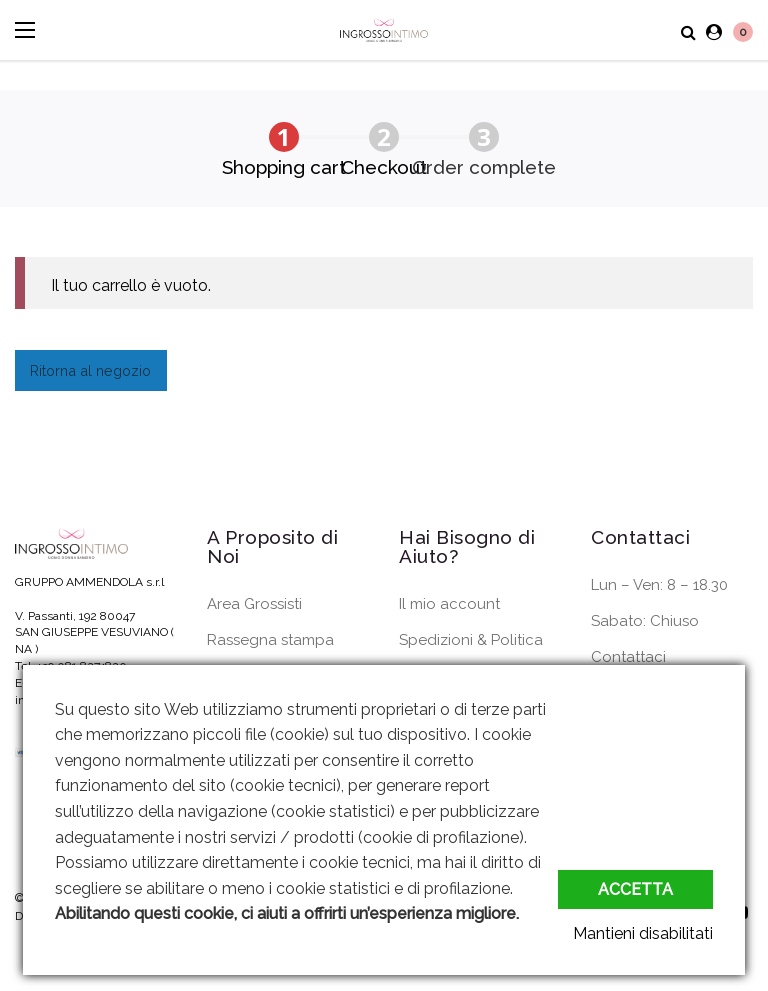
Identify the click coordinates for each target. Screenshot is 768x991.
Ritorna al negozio (90, 370)
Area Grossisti (254, 604)
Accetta (635, 889)
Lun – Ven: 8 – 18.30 (659, 585)
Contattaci (628, 657)
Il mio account (449, 604)
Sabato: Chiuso (645, 621)
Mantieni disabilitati (643, 933)
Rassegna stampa (270, 640)
